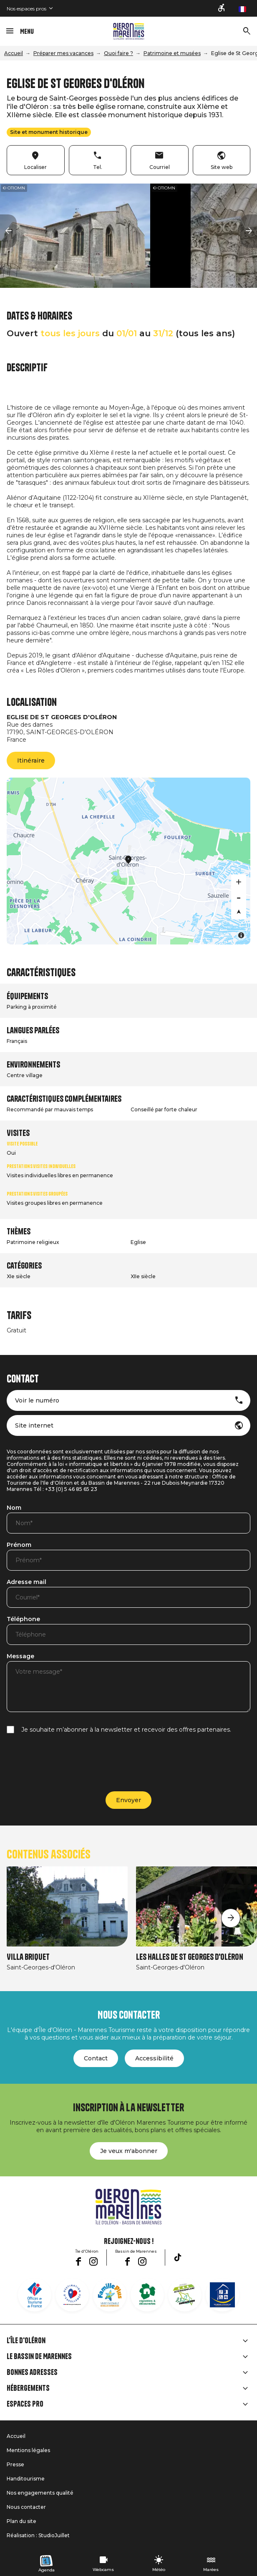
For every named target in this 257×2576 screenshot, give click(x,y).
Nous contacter (26, 2507)
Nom (14, 1508)
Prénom (19, 1545)
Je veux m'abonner (128, 2151)
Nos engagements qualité (40, 2493)
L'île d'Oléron (26, 2340)
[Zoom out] (238, 896)
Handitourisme (26, 2478)
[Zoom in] (238, 881)
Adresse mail (26, 1582)
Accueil (13, 53)
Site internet (34, 1425)
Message (20, 1656)
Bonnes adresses (32, 2372)
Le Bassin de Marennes (39, 2356)
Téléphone (23, 1619)
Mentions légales (28, 2450)
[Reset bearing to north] (238, 911)
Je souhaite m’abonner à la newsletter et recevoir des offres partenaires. (126, 1729)
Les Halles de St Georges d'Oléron (189, 1957)
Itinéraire (31, 760)
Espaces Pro (25, 2404)
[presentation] (70, 1762)
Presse (15, 2464)
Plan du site (21, 2521)
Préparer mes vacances (63, 53)
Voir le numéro (37, 1400)
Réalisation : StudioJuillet (38, 2535)
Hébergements (28, 2388)
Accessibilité (154, 2058)
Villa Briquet (28, 1957)
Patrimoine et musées (172, 53)
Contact (96, 2058)
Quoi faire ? (118, 53)
